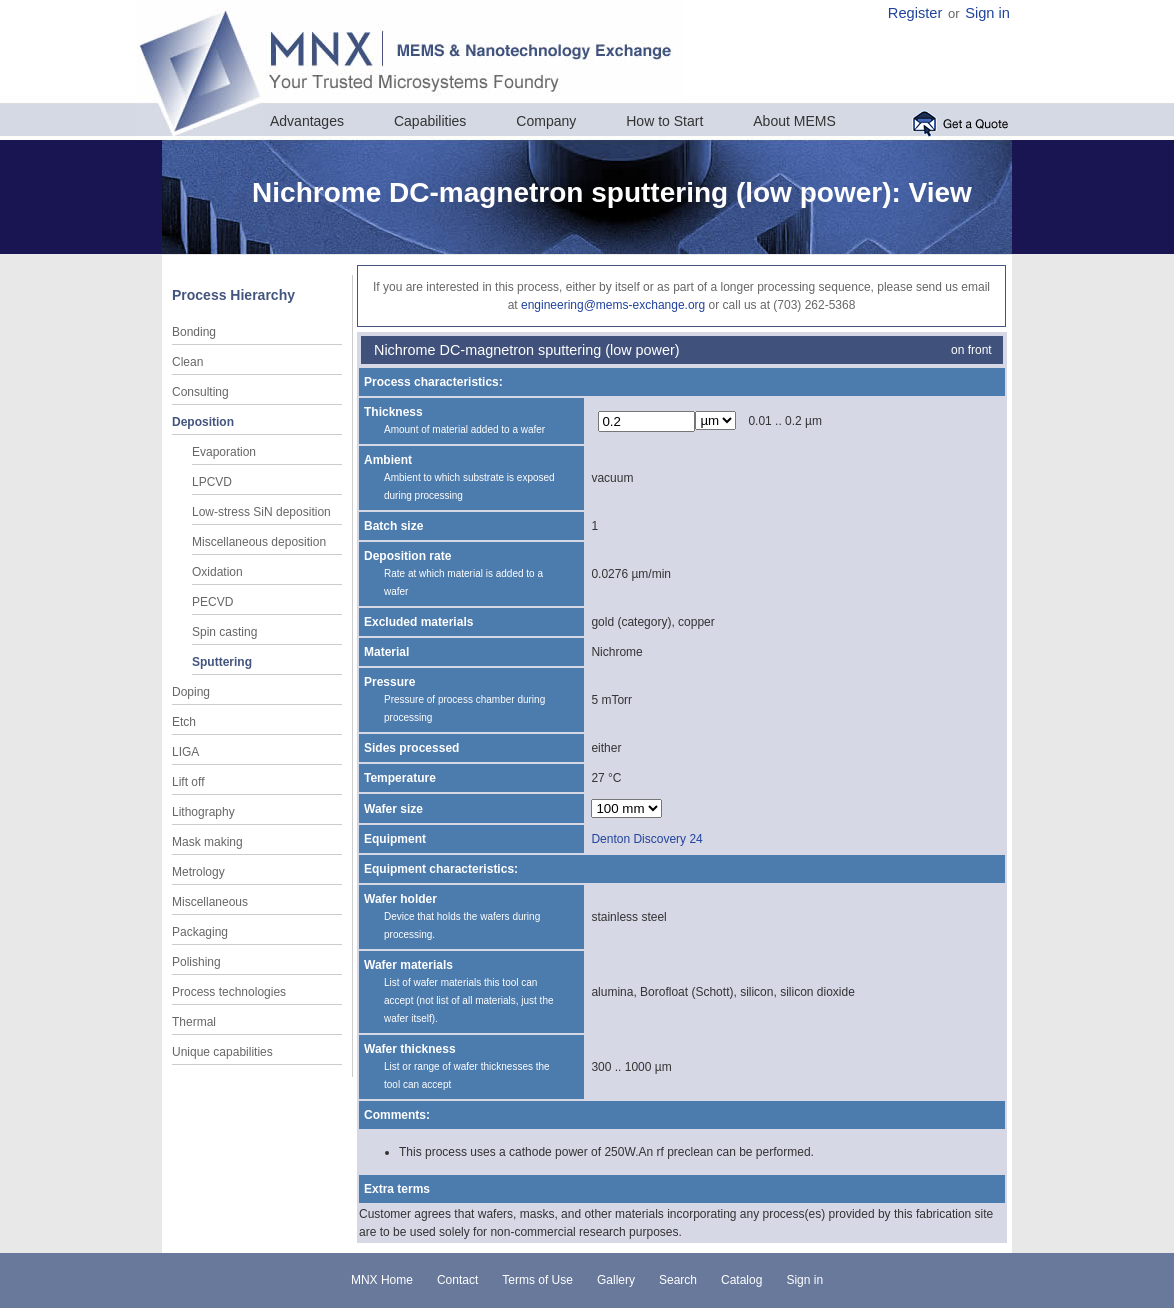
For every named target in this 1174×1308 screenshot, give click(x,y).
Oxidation (217, 572)
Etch (184, 722)
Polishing (196, 962)
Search (678, 1280)
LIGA (185, 752)
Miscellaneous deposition (259, 542)
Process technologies (229, 992)
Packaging (200, 932)
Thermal (194, 1022)
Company (546, 121)
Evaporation (224, 452)
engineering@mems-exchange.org (613, 305)
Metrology (198, 872)
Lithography (203, 812)
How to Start (664, 121)
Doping (191, 692)
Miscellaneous (210, 902)
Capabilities (430, 121)
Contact (457, 1280)
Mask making (207, 842)
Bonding (194, 332)
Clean (187, 362)
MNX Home (382, 1280)
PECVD (212, 602)
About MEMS (794, 121)
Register (915, 13)
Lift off (188, 782)
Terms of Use (537, 1280)
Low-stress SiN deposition (261, 512)
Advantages (307, 121)
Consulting (200, 392)
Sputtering (222, 662)
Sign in (987, 13)
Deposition (203, 422)
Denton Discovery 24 (646, 839)
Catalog (741, 1280)
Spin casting (224, 632)
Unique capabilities (222, 1052)
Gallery (616, 1280)
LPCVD (212, 482)
